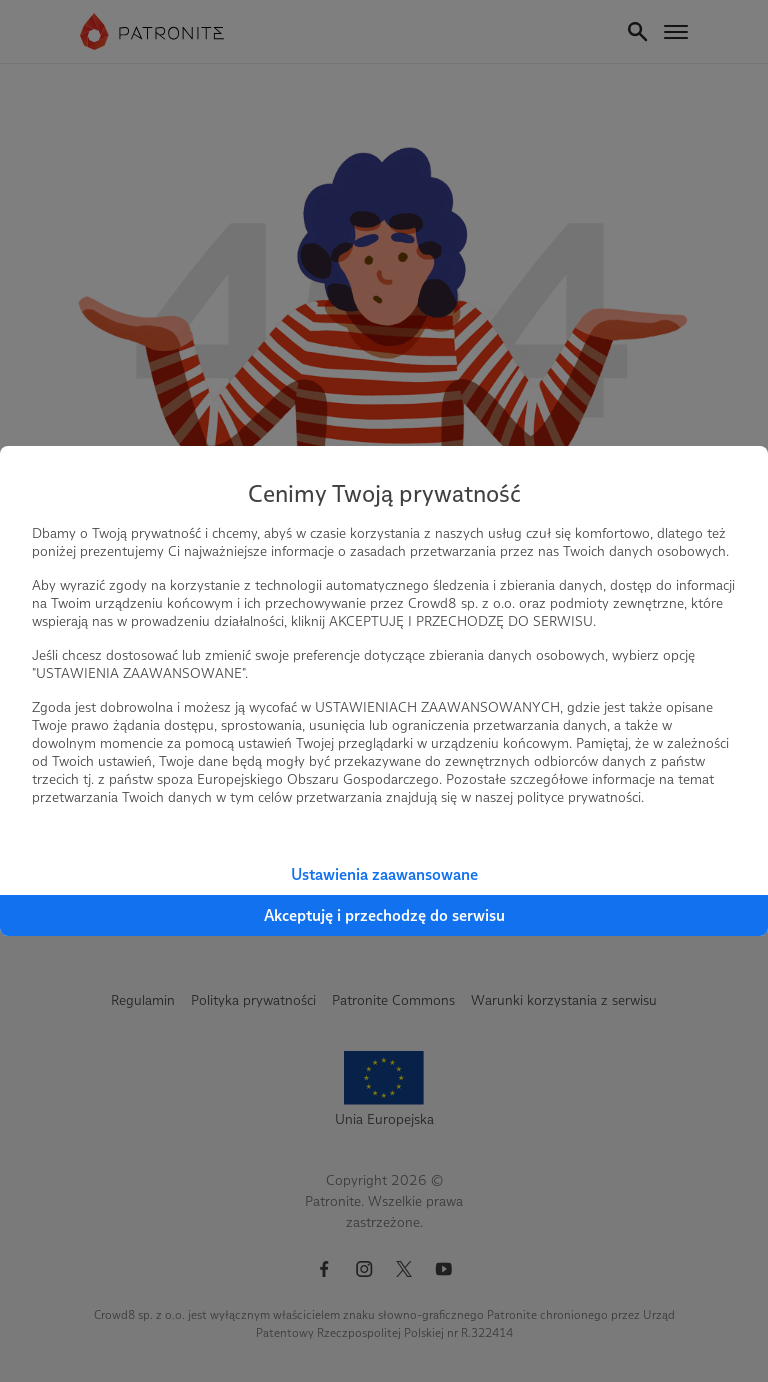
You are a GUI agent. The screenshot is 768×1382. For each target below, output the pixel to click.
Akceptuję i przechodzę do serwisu (384, 915)
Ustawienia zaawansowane (384, 874)
